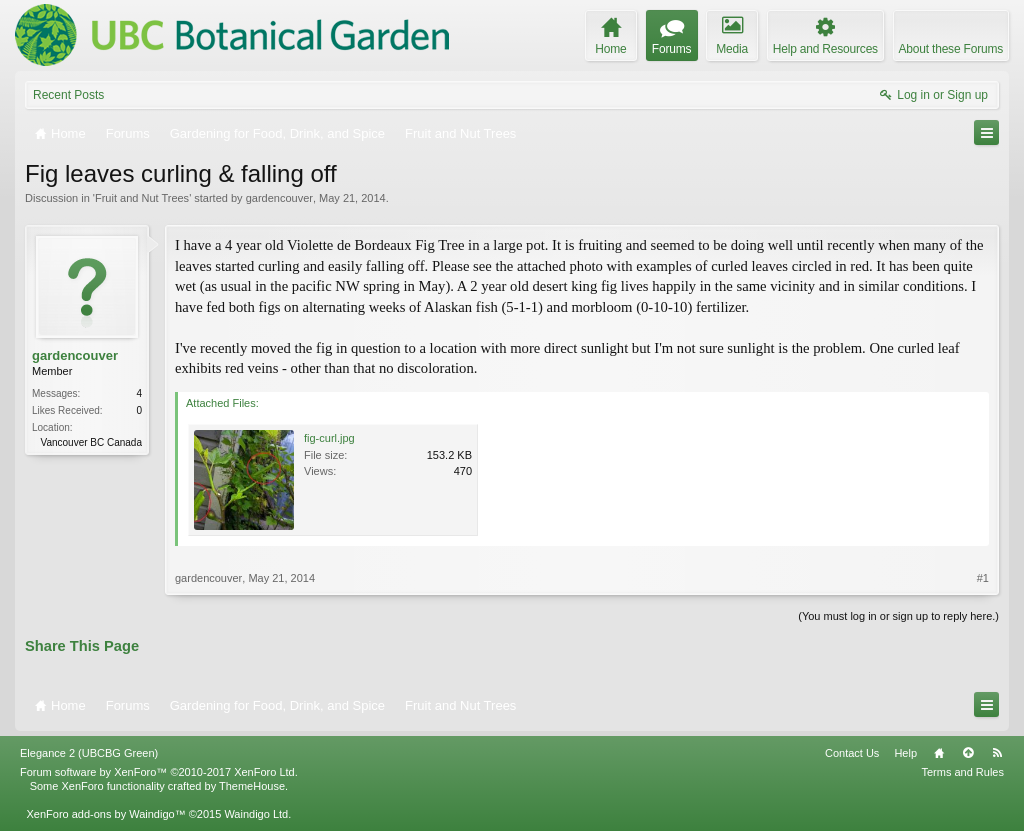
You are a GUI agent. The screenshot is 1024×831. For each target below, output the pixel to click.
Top (968, 753)
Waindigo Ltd (256, 814)
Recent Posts (68, 95)
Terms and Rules (962, 772)
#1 (983, 578)
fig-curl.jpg (329, 438)
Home (939, 753)
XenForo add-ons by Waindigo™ (105, 814)
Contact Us (852, 753)
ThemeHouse (252, 786)
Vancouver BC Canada (91, 442)
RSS (997, 753)
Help (905, 753)
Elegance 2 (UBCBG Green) (89, 753)
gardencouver (279, 198)
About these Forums (951, 49)
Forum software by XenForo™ (159, 772)
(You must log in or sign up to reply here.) (898, 616)
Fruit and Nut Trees (142, 198)
